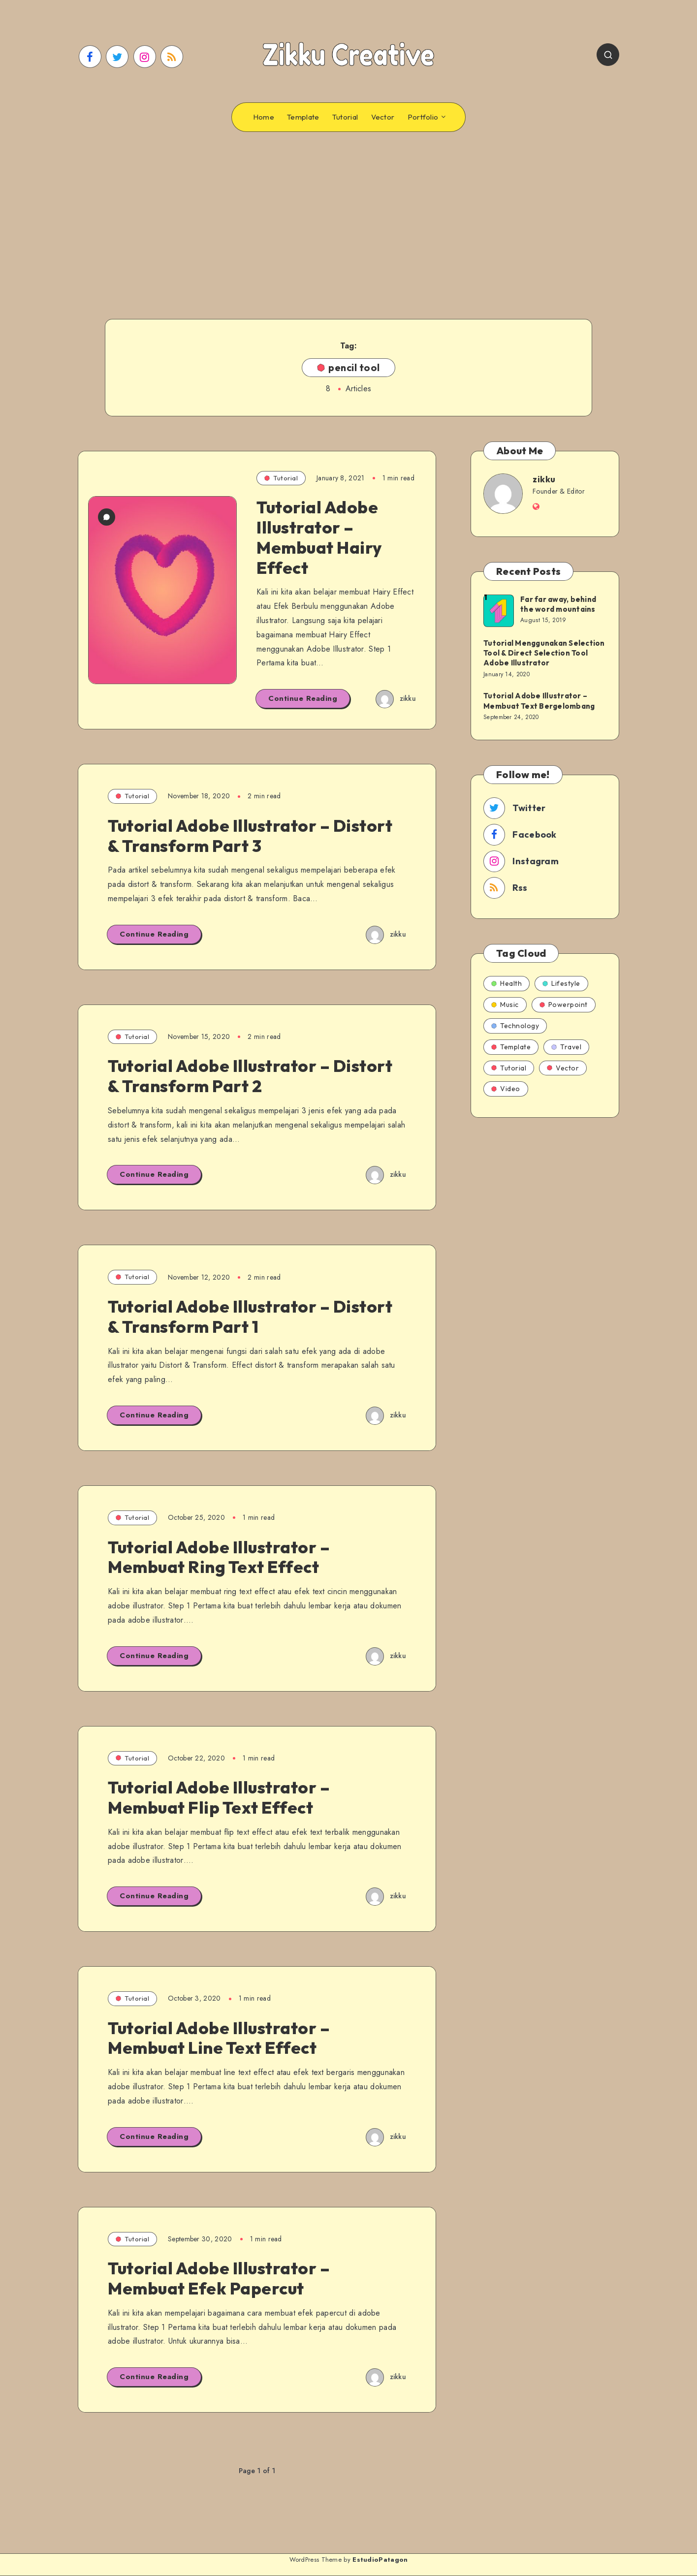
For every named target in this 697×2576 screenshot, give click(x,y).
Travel (566, 1046)
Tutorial (345, 117)
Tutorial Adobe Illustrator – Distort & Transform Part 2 (250, 1076)
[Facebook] (90, 56)
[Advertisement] (348, 211)
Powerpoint (563, 1004)
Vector (383, 117)
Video (505, 1088)
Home (263, 117)
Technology (515, 1025)
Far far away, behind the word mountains (558, 604)
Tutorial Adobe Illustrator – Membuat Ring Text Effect (219, 1557)
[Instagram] (144, 56)
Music (505, 1004)
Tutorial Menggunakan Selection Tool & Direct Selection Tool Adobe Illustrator (544, 653)
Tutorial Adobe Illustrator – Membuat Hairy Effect (319, 537)
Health (506, 983)
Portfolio (423, 117)
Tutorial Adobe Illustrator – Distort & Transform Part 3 (250, 835)
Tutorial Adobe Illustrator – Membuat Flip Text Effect (219, 1797)
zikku (544, 479)
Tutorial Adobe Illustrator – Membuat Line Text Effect (219, 2038)
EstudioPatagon (380, 2559)
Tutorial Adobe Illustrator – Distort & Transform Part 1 (250, 1316)
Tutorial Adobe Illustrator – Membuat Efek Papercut (219, 2278)
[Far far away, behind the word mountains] (498, 610)
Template (303, 117)
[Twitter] (117, 56)
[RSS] (171, 56)
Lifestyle (561, 983)
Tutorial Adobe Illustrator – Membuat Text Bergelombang (539, 700)
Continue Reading (302, 698)
